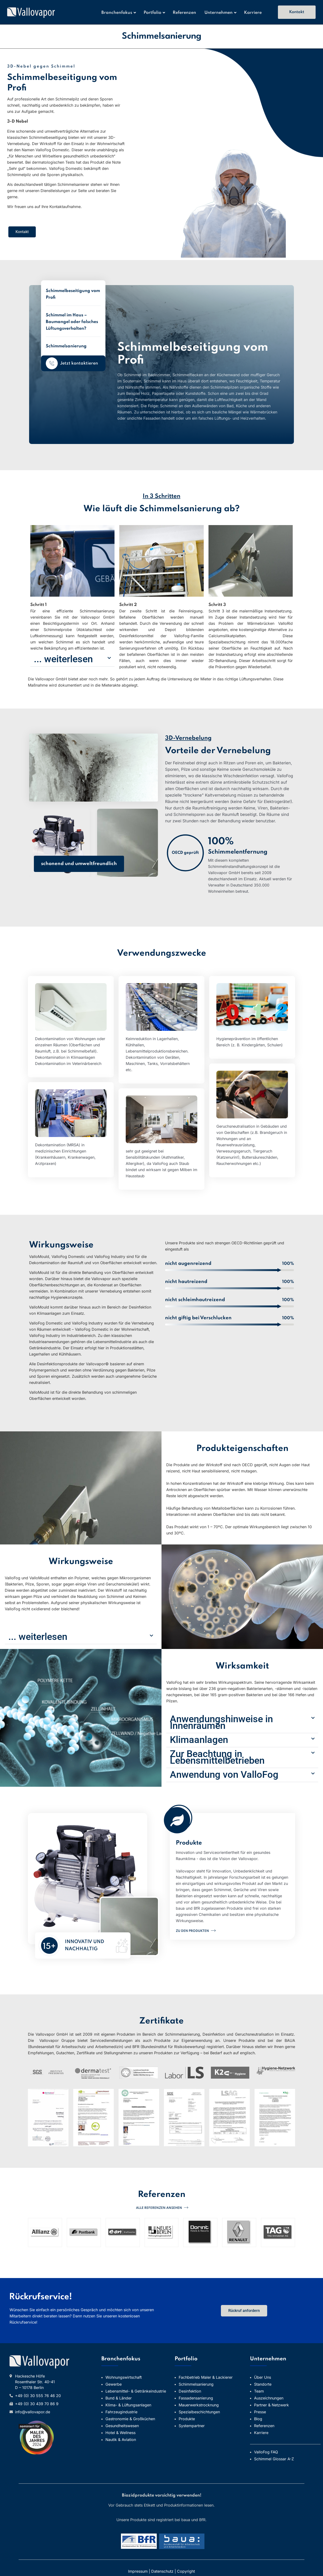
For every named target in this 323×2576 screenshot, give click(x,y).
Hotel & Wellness (120, 2432)
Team (259, 2391)
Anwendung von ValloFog (224, 1774)
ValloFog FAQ (266, 2452)
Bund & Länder (118, 2398)
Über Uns (262, 2377)
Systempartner (192, 2425)
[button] (72, 659)
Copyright (186, 2571)
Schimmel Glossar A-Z (274, 2458)
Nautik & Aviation (120, 2439)
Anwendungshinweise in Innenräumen (221, 1722)
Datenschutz (162, 2571)
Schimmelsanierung (66, 346)
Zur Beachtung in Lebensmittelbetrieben (217, 1757)
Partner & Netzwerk (271, 2405)
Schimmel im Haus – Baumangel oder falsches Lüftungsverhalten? (72, 322)
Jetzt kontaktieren (72, 363)
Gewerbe (113, 2384)
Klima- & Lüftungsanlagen (128, 2405)
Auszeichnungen (268, 2398)
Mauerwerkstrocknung (199, 2405)
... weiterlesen (63, 659)
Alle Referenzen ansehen (161, 2207)
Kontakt (296, 12)
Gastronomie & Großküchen (130, 2418)
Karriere (261, 2432)
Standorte (262, 2384)
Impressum (138, 2571)
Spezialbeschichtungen (199, 2411)
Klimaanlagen (199, 1739)
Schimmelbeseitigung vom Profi (73, 294)
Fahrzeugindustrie (121, 2411)
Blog (258, 2418)
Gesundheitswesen (122, 2425)
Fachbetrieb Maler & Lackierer (206, 2377)
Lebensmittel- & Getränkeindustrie (135, 2391)
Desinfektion (190, 2391)
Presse (260, 2411)
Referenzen (264, 2425)
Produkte (187, 2418)
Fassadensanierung (196, 2398)
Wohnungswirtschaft (123, 2377)
